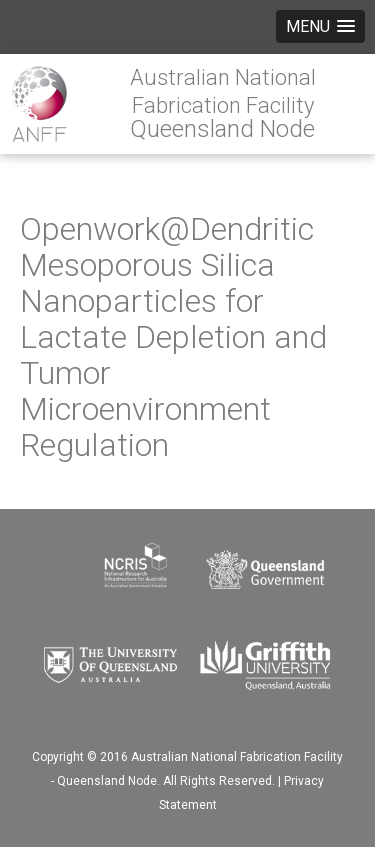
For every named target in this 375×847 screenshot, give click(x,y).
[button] (320, 26)
